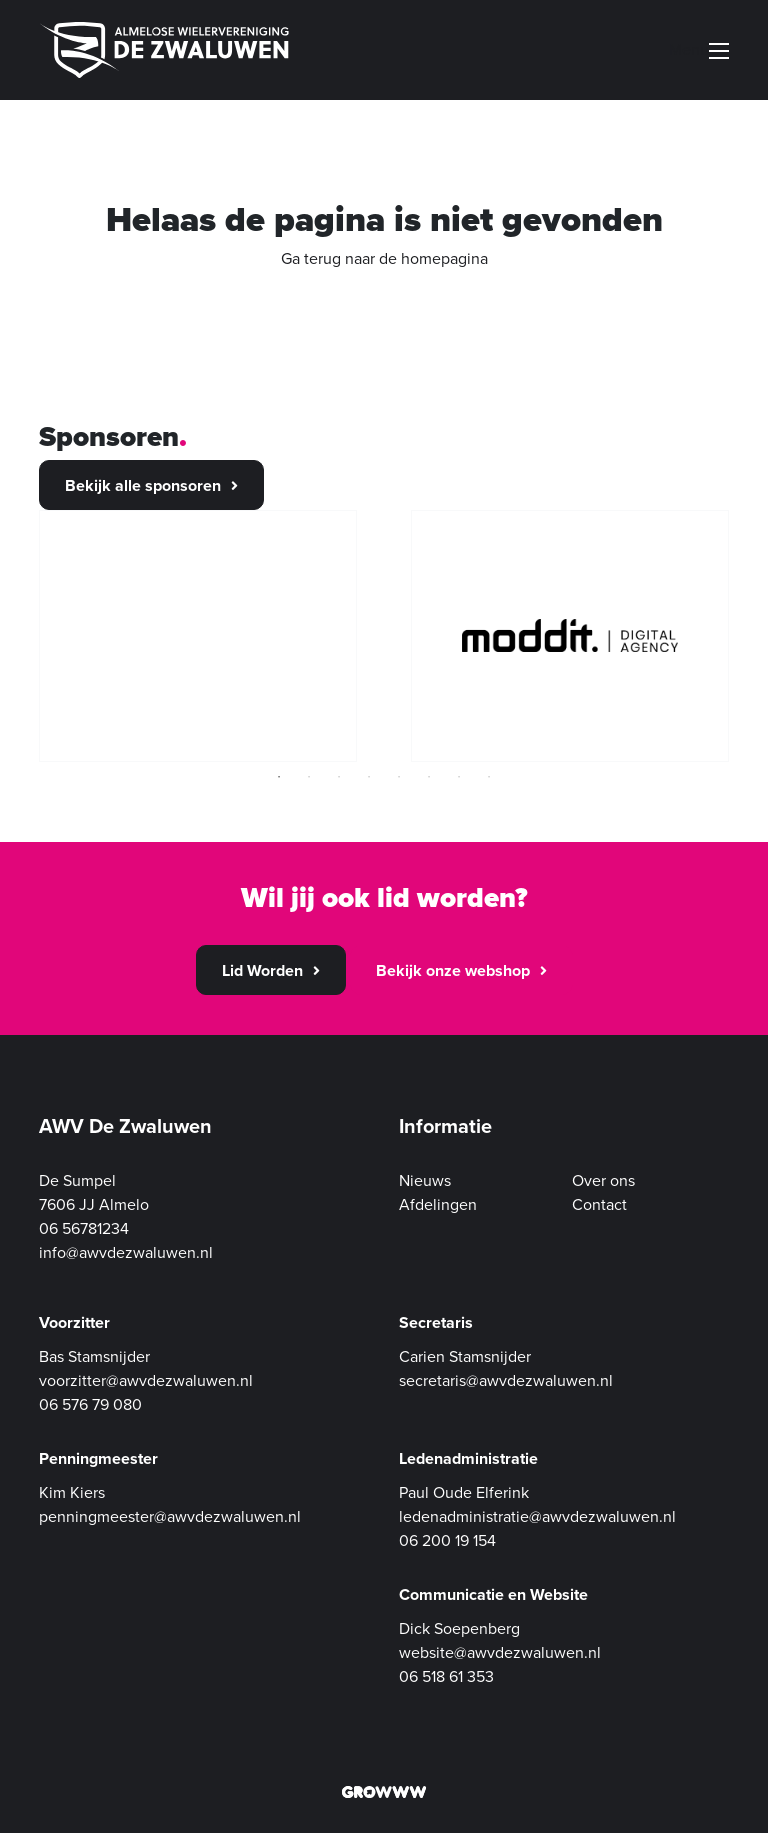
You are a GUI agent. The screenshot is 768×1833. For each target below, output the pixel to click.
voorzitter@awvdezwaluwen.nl (146, 1381)
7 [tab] (459, 777)
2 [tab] (309, 777)
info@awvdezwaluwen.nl (126, 1253)
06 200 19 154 (447, 1541)
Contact (599, 1205)
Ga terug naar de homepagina (384, 259)
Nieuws (425, 1181)
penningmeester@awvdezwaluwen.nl (170, 1517)
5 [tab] (399, 777)
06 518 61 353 (446, 1677)
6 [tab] (429, 777)
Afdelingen (438, 1205)
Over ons (603, 1181)
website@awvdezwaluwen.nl (500, 1653)
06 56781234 (84, 1229)
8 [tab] (489, 777)
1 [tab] (279, 777)
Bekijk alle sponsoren (143, 486)
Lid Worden (262, 971)
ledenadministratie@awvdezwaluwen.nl (537, 1517)
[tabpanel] (198, 636)
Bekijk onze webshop (453, 971)
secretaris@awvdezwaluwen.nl (506, 1381)
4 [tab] (369, 777)
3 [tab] (339, 777)
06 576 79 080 (90, 1405)
